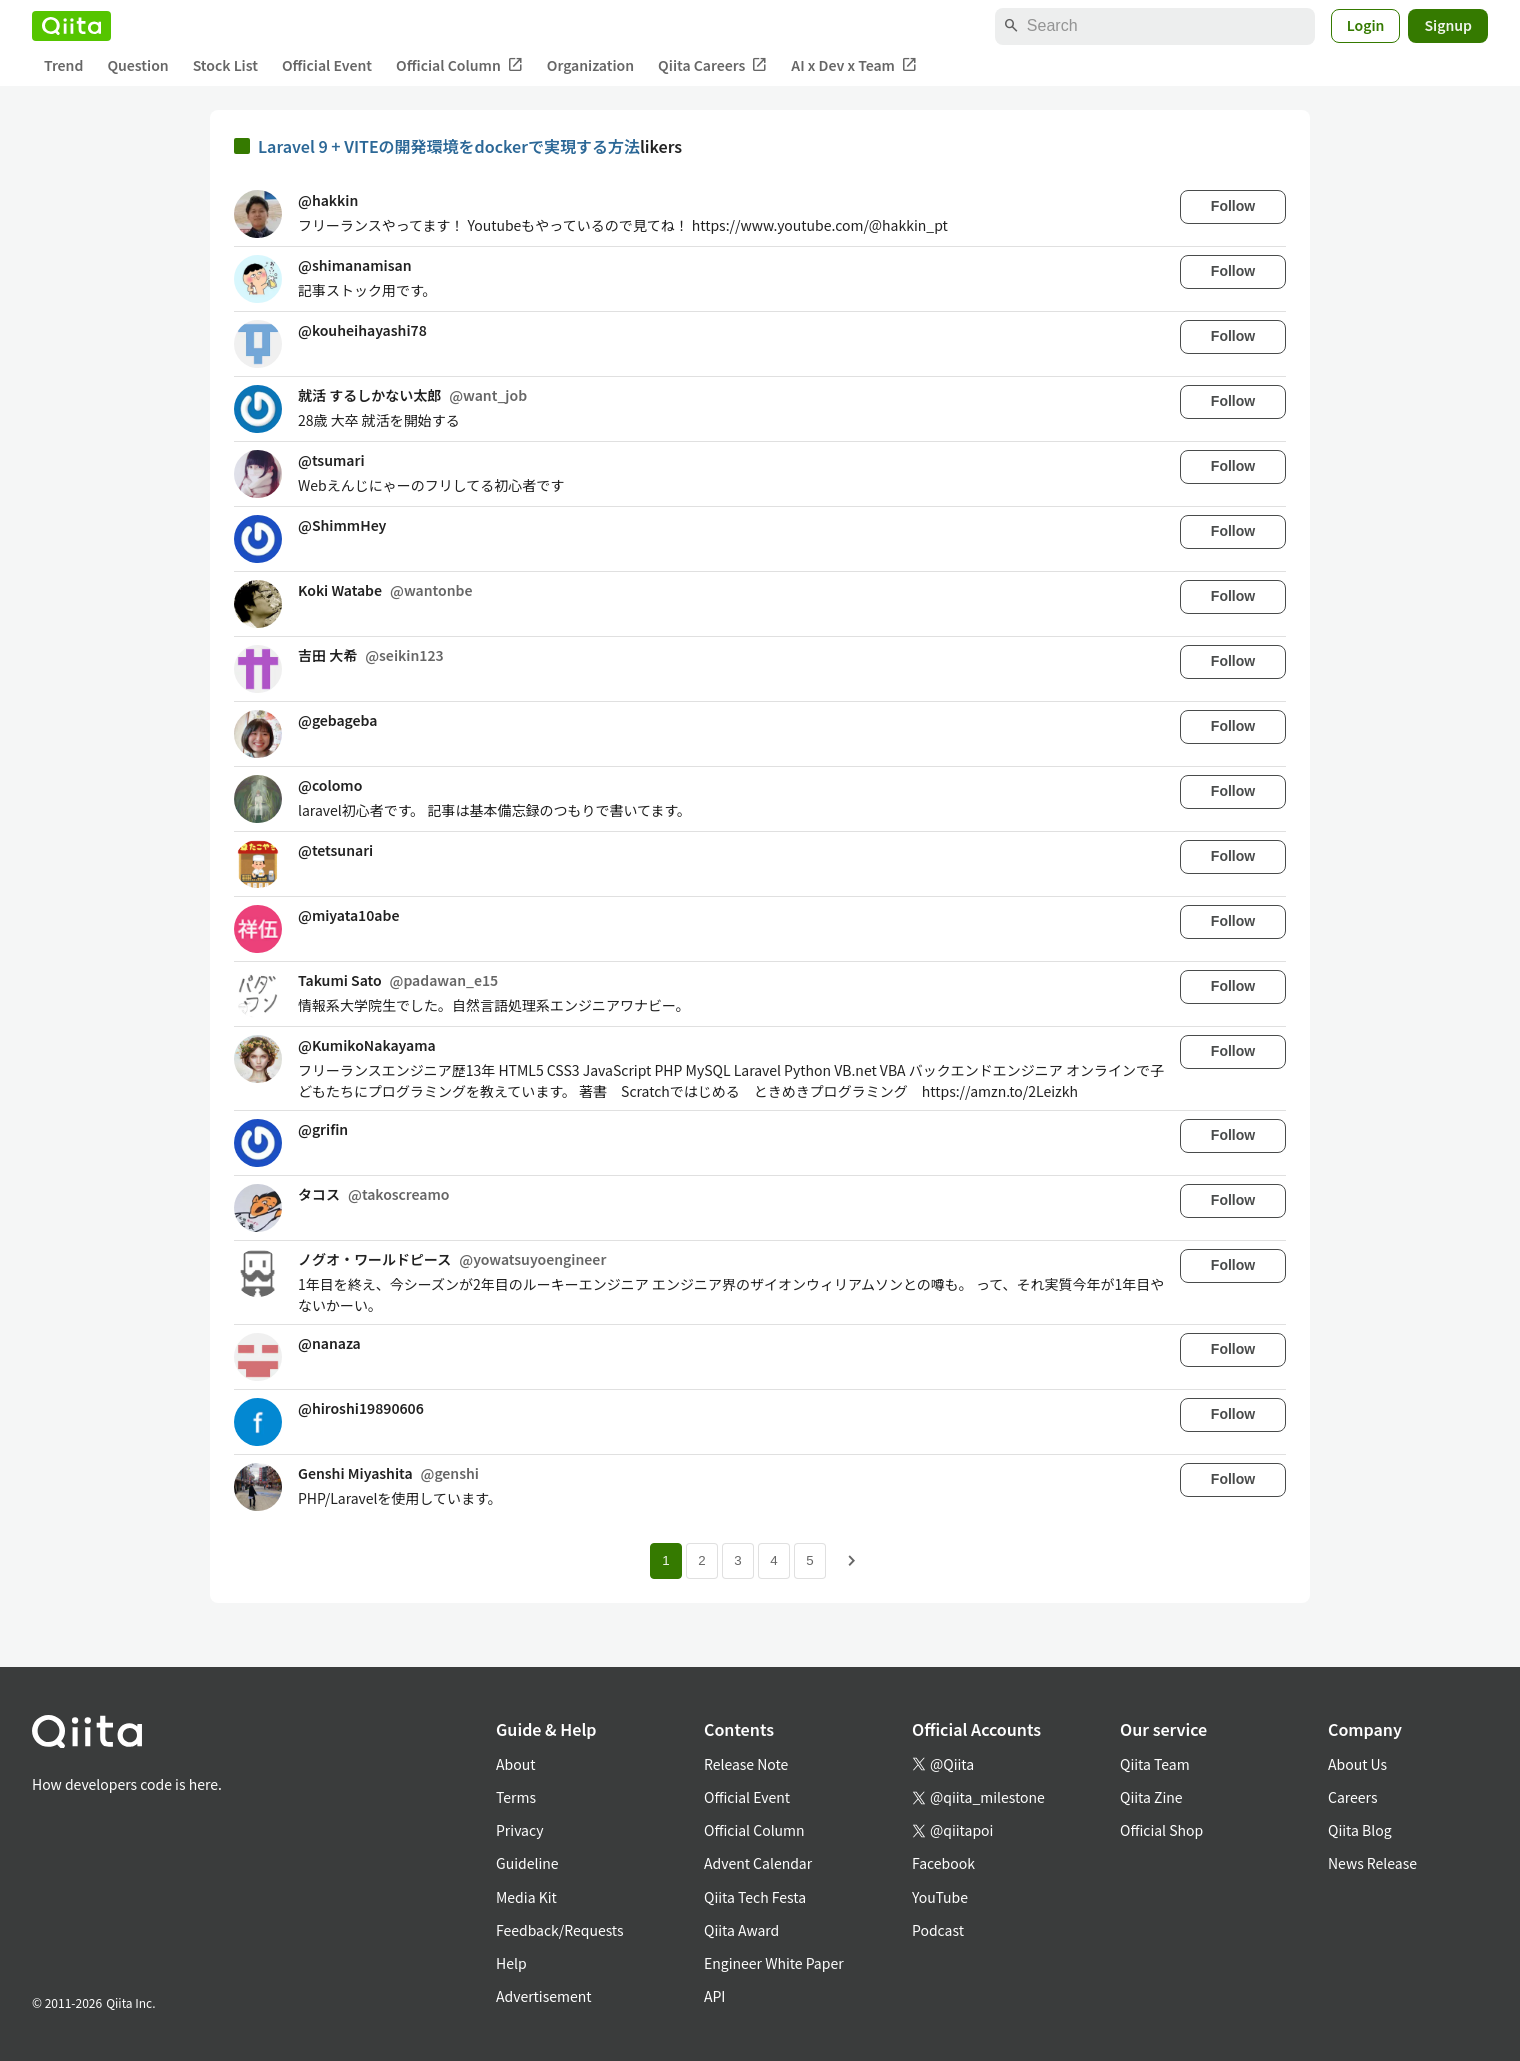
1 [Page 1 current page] (665, 1560)
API (714, 1996)
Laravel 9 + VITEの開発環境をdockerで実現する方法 (449, 146)
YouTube (940, 1897)
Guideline (527, 1863)
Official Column (459, 65)
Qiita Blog (1360, 1830)
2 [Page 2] (701, 1560)
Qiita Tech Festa (755, 1897)
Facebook (943, 1863)
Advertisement (544, 1996)
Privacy (519, 1830)
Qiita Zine (1151, 1797)
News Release (1372, 1863)
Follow (1233, 206)
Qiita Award (741, 1930)
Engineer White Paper (774, 1963)
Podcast (938, 1930)
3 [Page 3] (737, 1560)
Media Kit (526, 1897)
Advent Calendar (758, 1863)
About (515, 1764)
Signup (1448, 25)
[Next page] (852, 1561)
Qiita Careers (712, 65)
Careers (1352, 1797)
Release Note (746, 1764)
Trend (63, 65)
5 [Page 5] (809, 1560)
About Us (1357, 1764)
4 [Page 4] (773, 1560)
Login (1366, 25)
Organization (590, 65)
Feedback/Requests (560, 1930)
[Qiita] (71, 26)
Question (137, 65)
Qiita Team (1155, 1764)
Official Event (327, 65)
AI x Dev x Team (854, 65)
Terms (516, 1797)
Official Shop (1161, 1830)
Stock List (225, 65)
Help (511, 1963)
